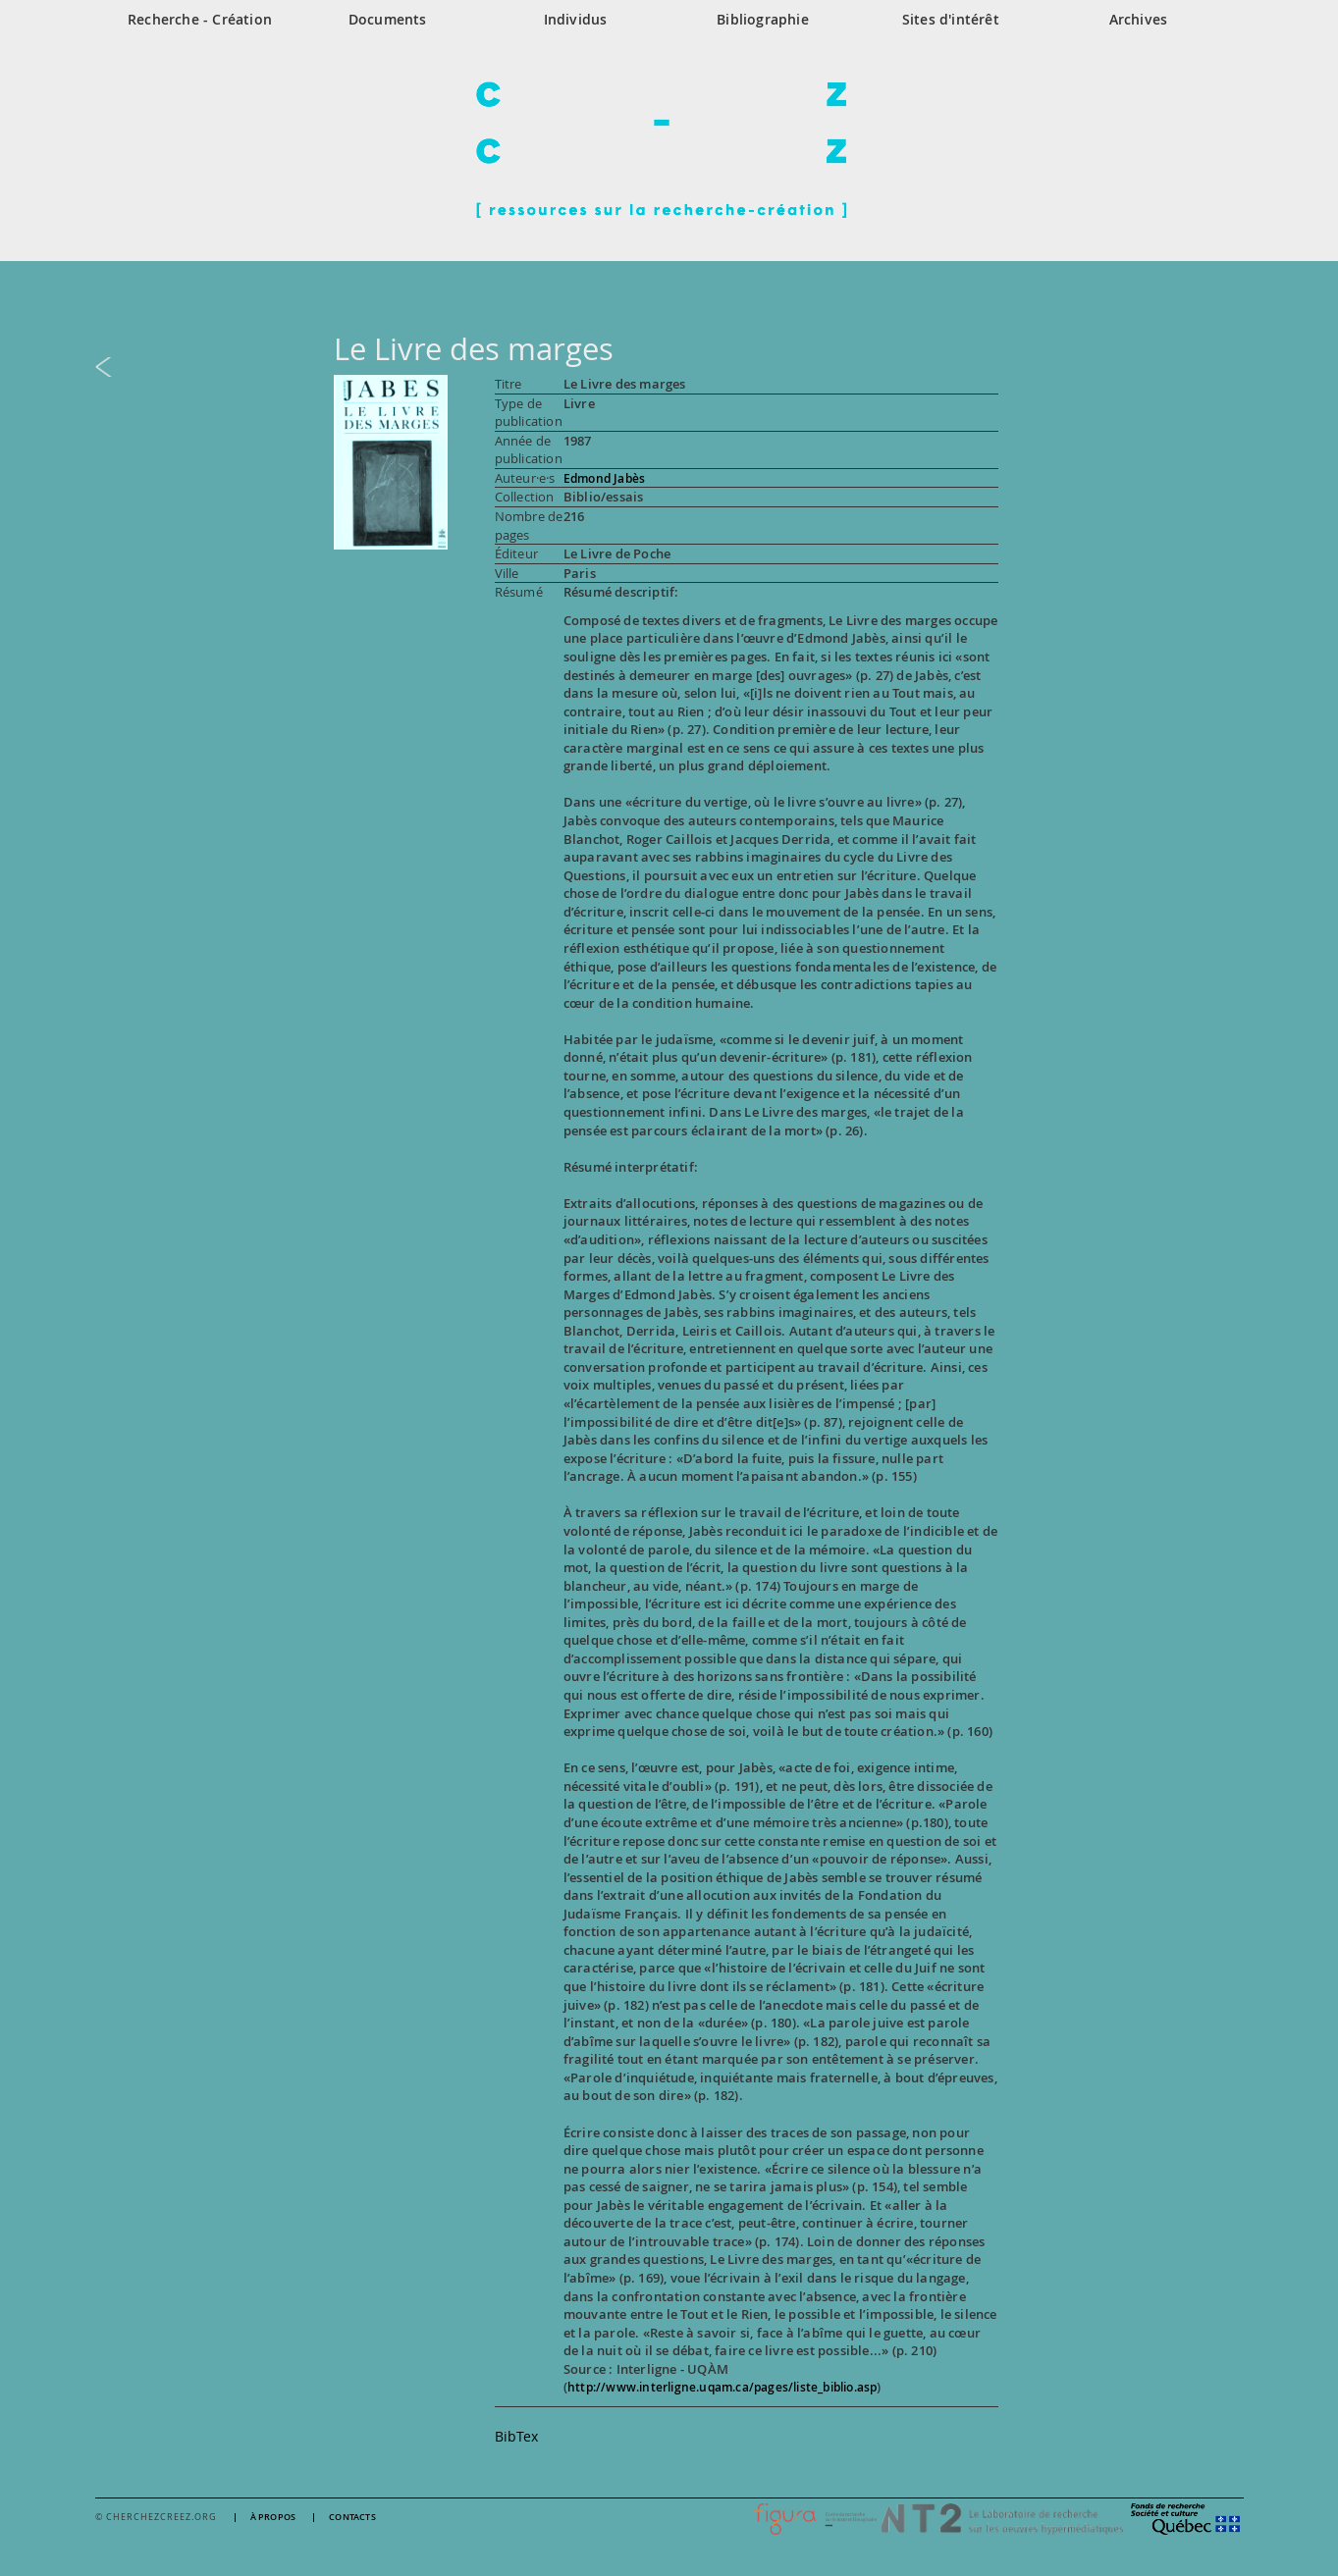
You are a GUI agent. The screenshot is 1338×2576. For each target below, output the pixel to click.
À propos (273, 2517)
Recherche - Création (200, 19)
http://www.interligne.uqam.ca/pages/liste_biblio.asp (722, 2387)
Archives (1138, 19)
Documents (387, 19)
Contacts (352, 2517)
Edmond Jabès (604, 478)
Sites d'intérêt (950, 19)
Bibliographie (763, 19)
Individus (576, 19)
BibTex (516, 2436)
